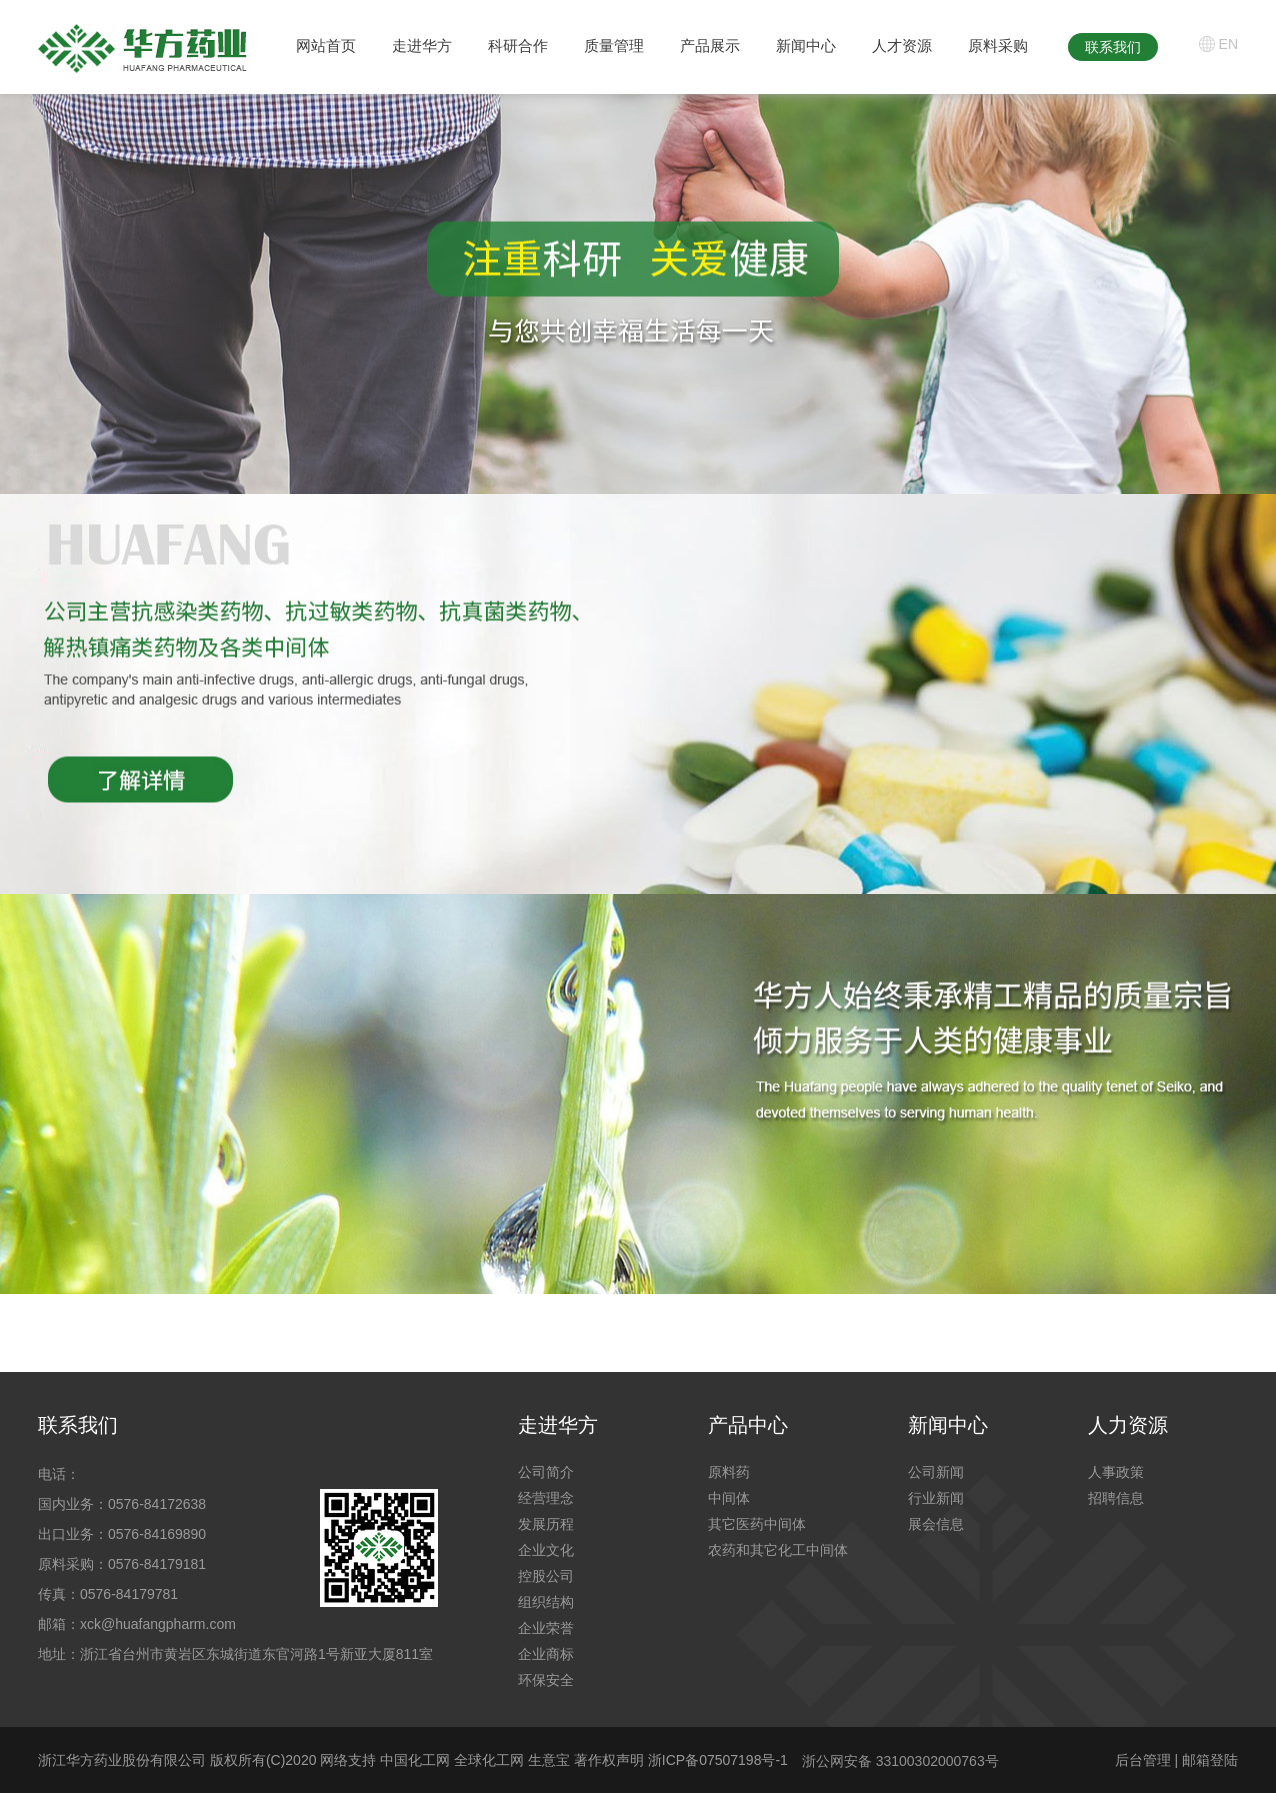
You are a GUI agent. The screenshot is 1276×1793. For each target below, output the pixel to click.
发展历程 (546, 1524)
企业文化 (546, 1550)
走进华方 (422, 45)
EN (1228, 44)
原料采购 (998, 45)
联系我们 (1113, 47)
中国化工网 (415, 1760)
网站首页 (326, 45)
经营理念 (546, 1498)
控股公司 (546, 1576)
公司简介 (546, 1472)
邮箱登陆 (1210, 1760)
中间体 (729, 1498)
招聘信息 (1116, 1498)
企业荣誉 (546, 1628)
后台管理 (1143, 1760)
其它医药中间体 (757, 1524)
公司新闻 (936, 1472)
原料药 (729, 1472)
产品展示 (710, 45)
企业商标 (546, 1654)
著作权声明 (611, 1760)
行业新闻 (936, 1498)
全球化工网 (489, 1760)
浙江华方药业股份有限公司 (122, 1760)
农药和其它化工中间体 (778, 1550)
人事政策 (1116, 1472)
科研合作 (518, 45)
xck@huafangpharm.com (158, 1624)
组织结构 (546, 1602)
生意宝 (549, 1760)
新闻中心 (806, 45)
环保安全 (546, 1680)
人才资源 (902, 45)
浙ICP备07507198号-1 (718, 1760)
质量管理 (614, 45)
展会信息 (936, 1524)
